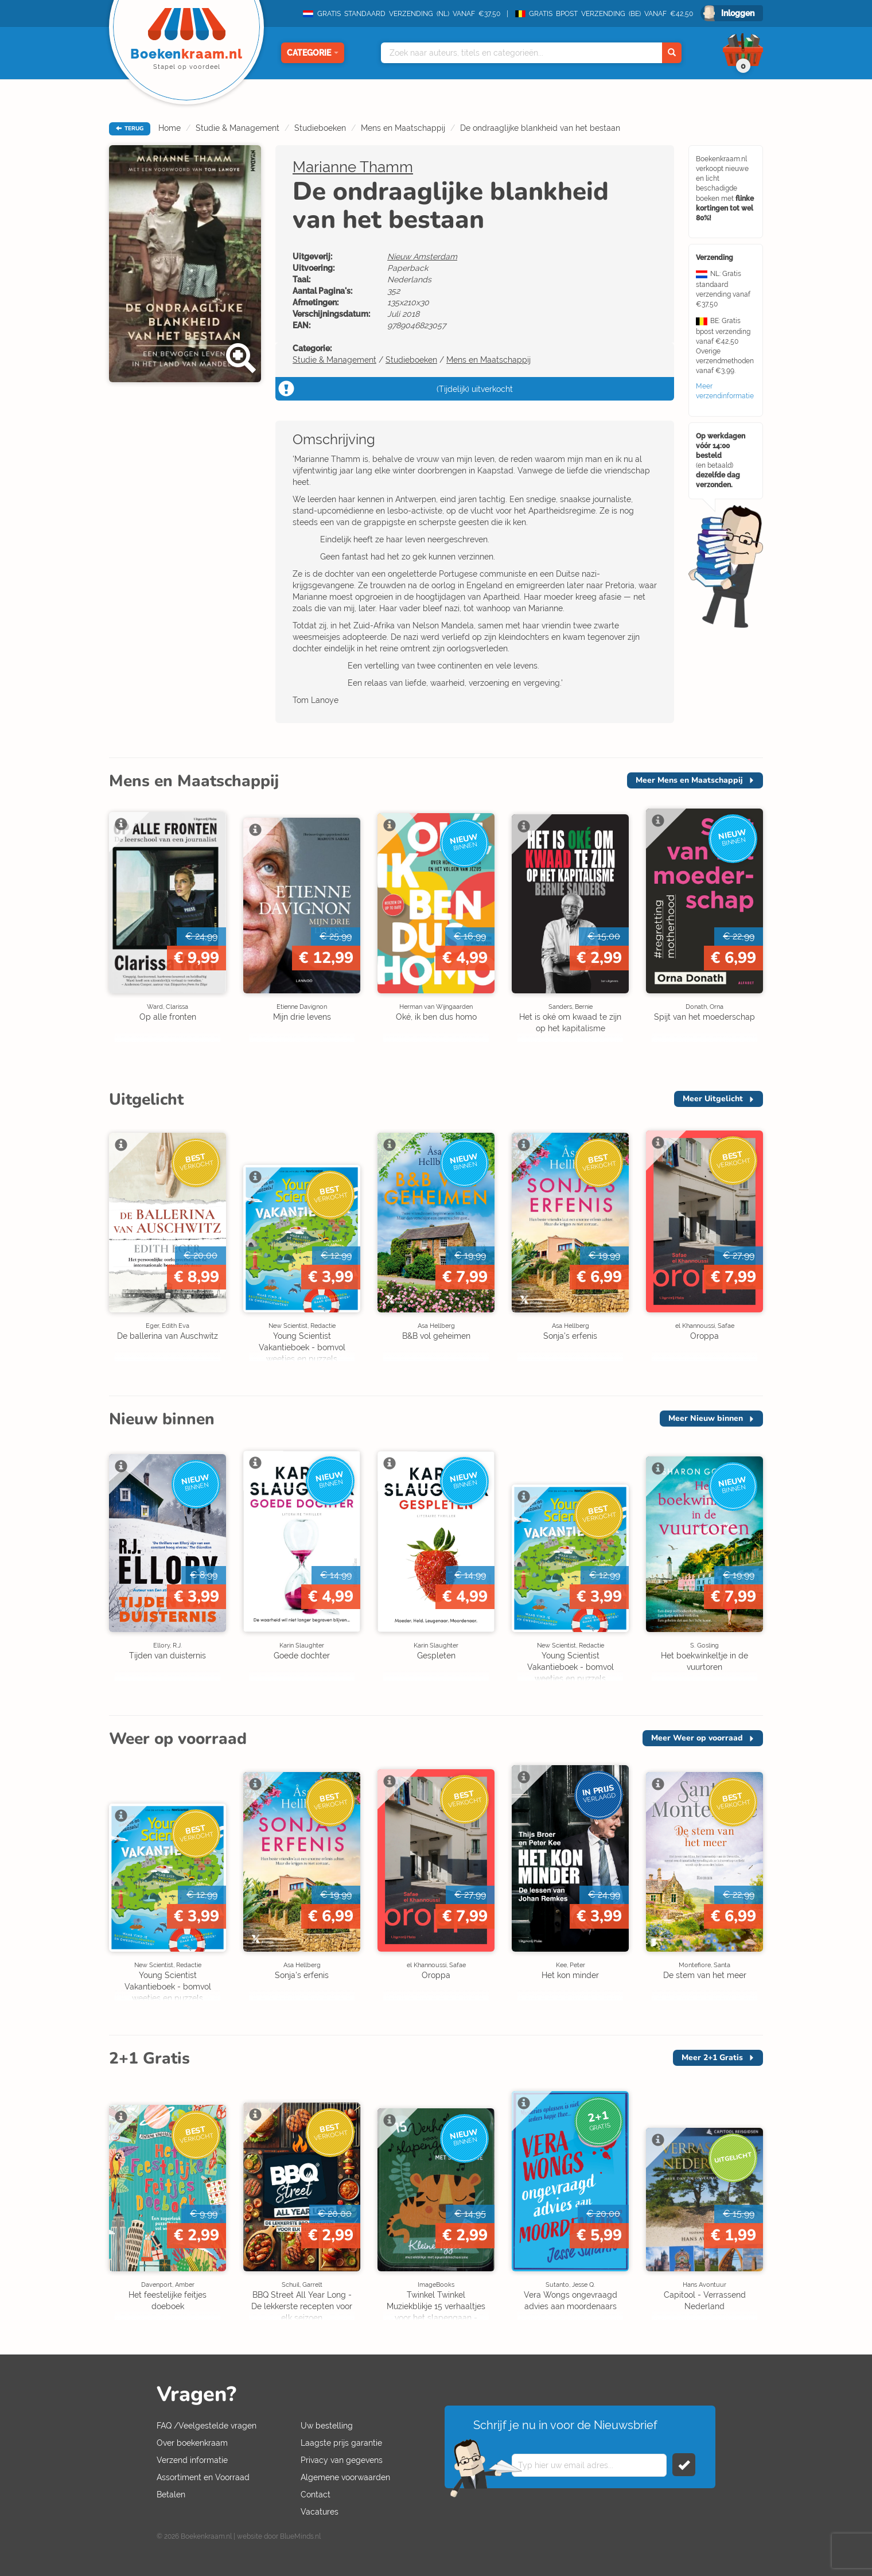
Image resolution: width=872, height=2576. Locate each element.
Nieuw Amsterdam (422, 256)
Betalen (171, 2494)
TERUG (129, 129)
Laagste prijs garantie (341, 2442)
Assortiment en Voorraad (203, 2477)
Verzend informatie (192, 2460)
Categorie (312, 52)
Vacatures (319, 2511)
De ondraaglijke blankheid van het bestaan (540, 128)
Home (169, 128)
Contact (315, 2494)
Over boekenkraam (192, 2442)
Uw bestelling (327, 2425)
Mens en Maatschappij (403, 128)
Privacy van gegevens (342, 2460)
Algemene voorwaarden (345, 2477)
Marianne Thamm (353, 167)
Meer (689, 780)
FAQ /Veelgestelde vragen (206, 2425)
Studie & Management (237, 128)
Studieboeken (320, 128)
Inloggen (737, 13)
